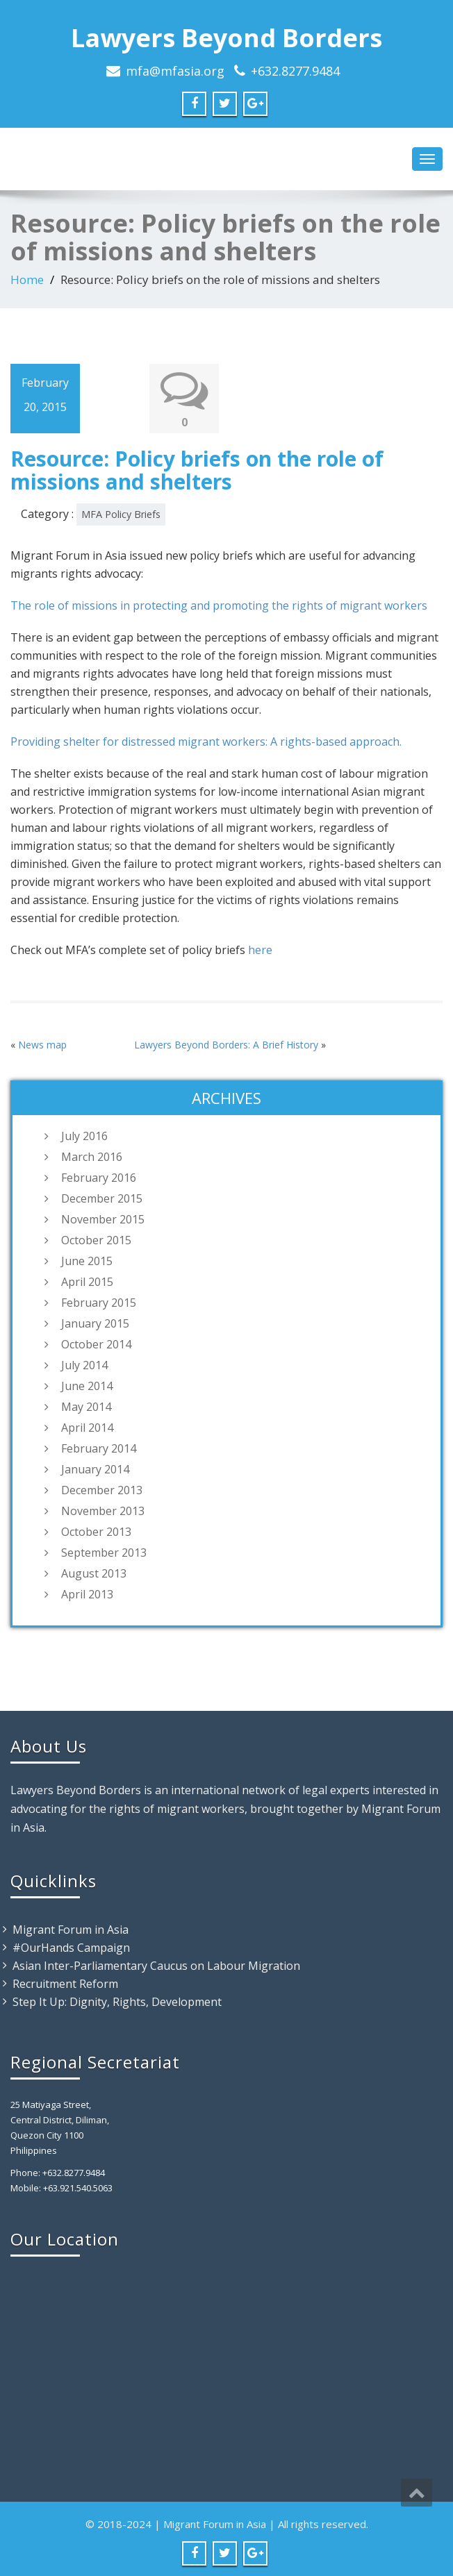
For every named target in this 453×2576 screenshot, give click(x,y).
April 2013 (87, 1594)
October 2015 (96, 1240)
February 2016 (98, 1178)
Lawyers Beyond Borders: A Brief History (226, 1044)
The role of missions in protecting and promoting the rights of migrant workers (218, 605)
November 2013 (103, 1511)
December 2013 (101, 1490)
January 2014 (95, 1469)
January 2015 (95, 1323)
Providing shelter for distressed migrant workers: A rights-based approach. (206, 741)
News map (42, 1044)
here (260, 949)
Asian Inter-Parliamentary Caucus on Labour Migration (156, 1965)
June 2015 (87, 1261)
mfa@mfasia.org (175, 70)
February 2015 (98, 1303)
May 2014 (86, 1407)
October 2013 (96, 1532)
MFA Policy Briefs (120, 514)
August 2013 (93, 1573)
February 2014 (98, 1448)
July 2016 (84, 1136)
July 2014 (84, 1365)
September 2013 (104, 1552)
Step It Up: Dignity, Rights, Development (117, 2001)
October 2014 (96, 1344)
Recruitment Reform (65, 1983)
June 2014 (87, 1386)
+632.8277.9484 (295, 70)
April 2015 (87, 1282)
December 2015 (101, 1198)
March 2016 (91, 1157)
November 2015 (103, 1219)
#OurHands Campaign (71, 1947)
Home (27, 279)
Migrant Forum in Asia (71, 1929)
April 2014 (87, 1428)
